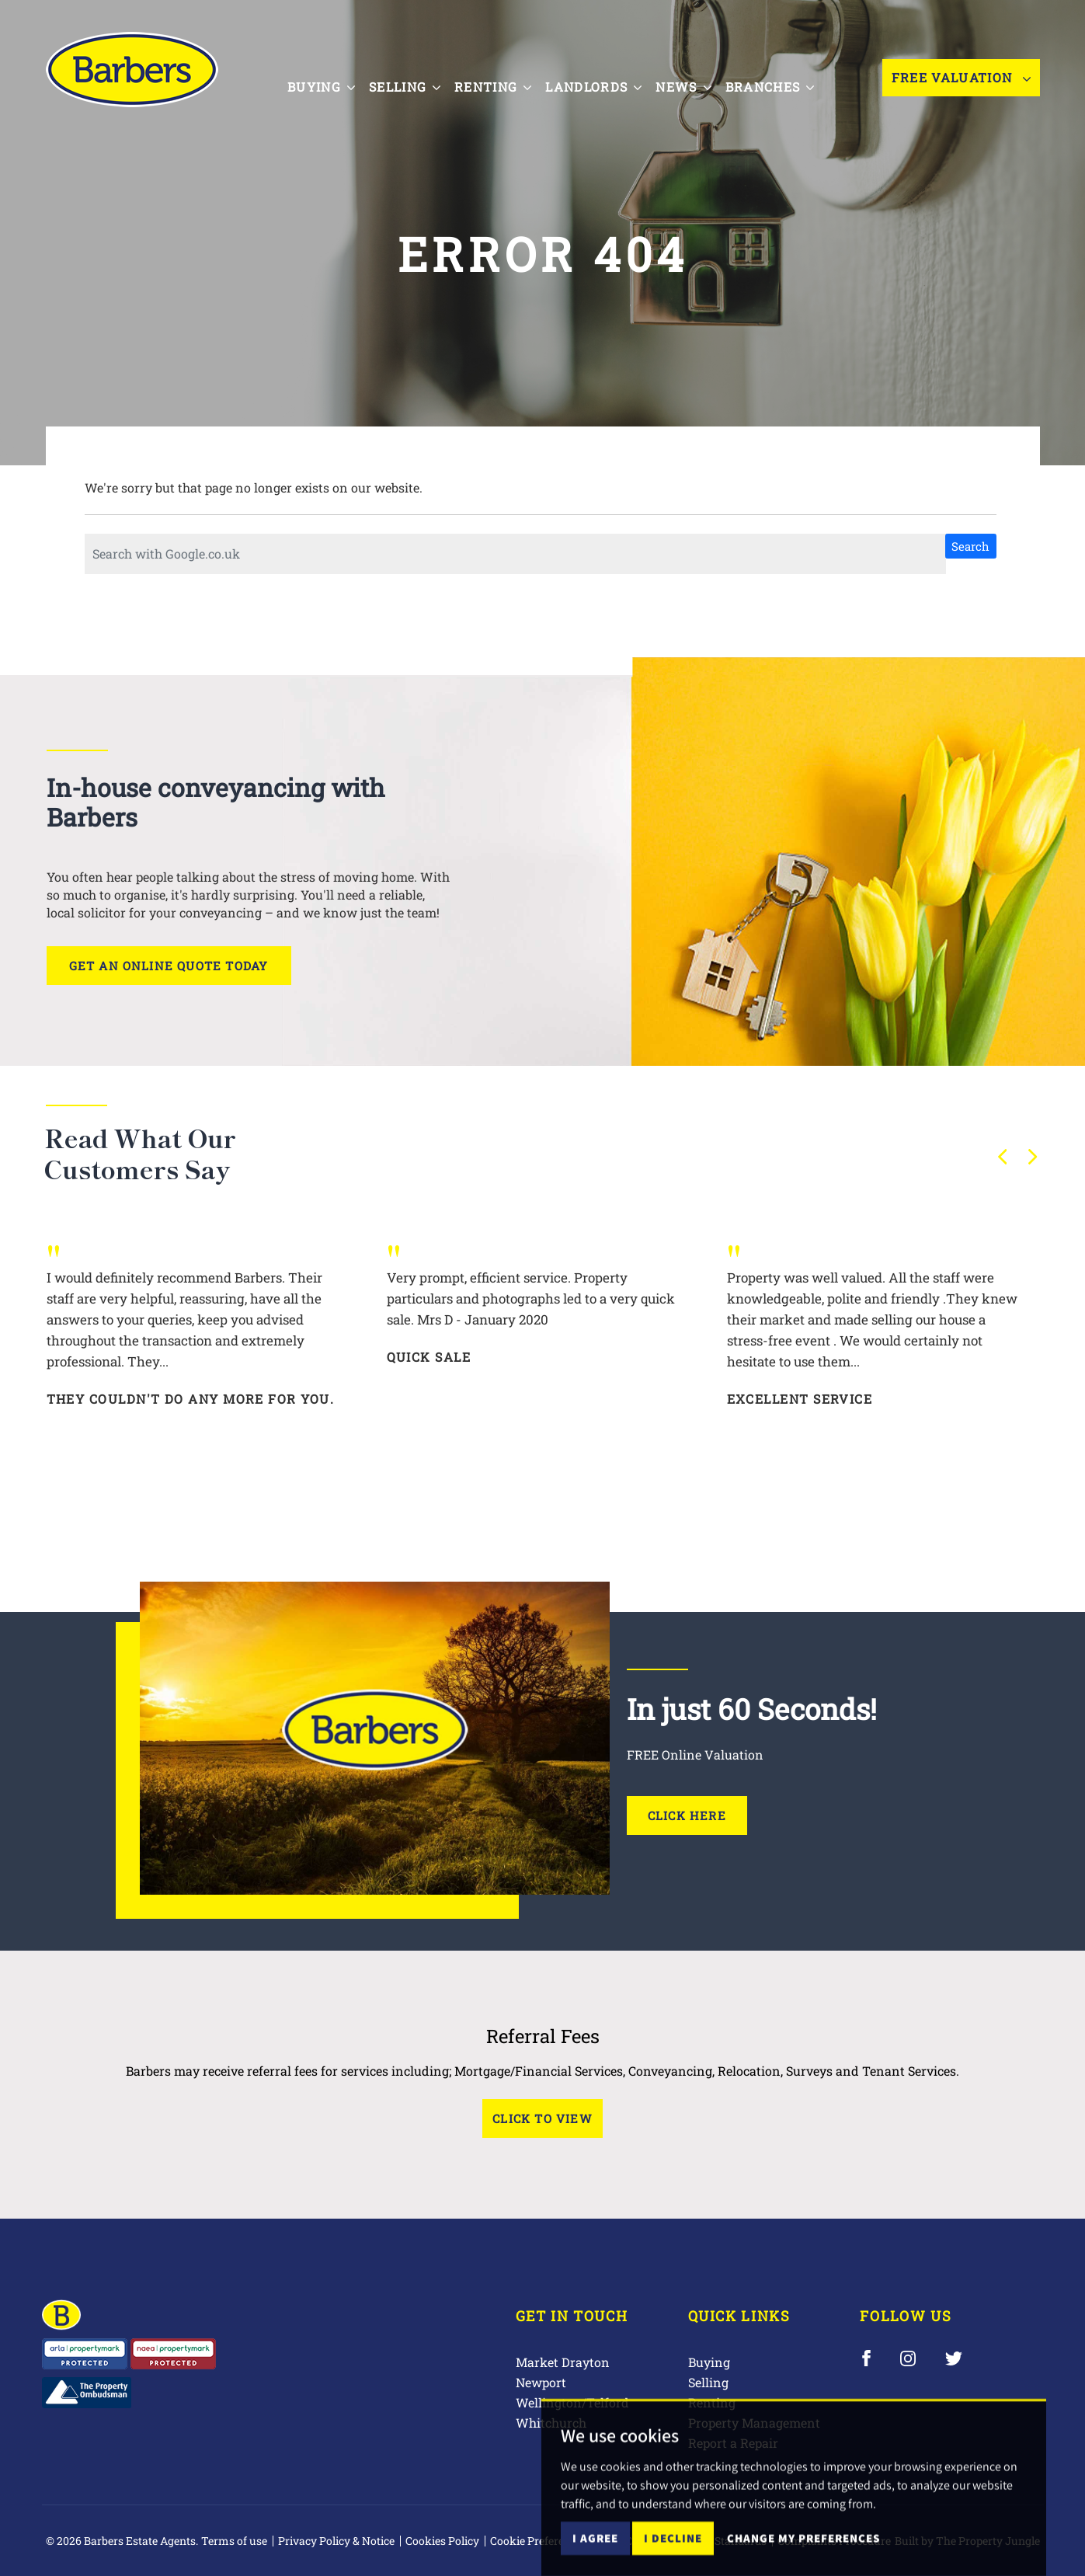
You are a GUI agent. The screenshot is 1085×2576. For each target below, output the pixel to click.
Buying (709, 2362)
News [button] (698, 76)
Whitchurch (551, 2422)
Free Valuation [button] (961, 77)
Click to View (542, 2118)
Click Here (687, 1815)
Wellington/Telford (572, 2402)
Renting (712, 2402)
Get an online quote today (169, 965)
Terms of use (234, 2540)
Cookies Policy (442, 2540)
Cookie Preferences (538, 2540)
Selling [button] (419, 76)
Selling (708, 2382)
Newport (541, 2382)
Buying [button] (336, 76)
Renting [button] (507, 76)
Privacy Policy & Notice (336, 2540)
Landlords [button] (609, 76)
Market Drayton (563, 2362)
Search (970, 546)
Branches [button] (784, 76)
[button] (1002, 1156)
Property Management (754, 2422)
